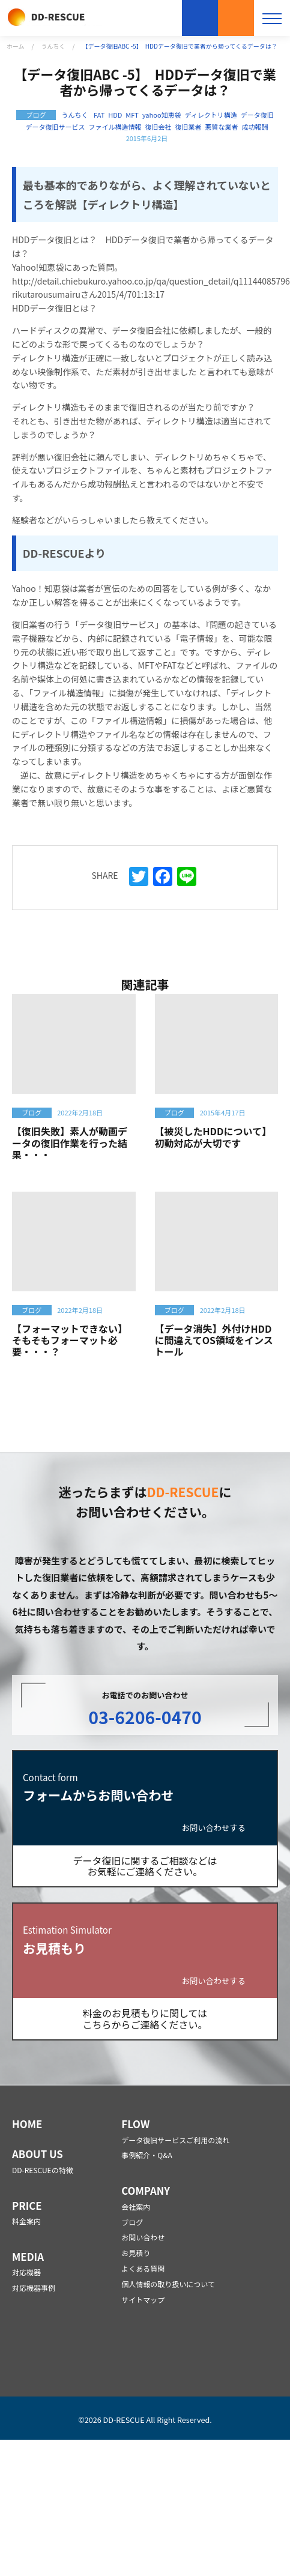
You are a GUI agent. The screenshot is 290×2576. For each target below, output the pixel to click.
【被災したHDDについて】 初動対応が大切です (216, 1137)
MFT (132, 115)
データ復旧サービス (55, 127)
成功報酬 (254, 127)
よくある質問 (143, 2268)
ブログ (132, 2222)
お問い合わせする (214, 1828)
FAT (99, 115)
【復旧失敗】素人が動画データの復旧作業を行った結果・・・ (69, 1142)
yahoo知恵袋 (161, 115)
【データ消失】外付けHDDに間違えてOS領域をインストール (214, 1340)
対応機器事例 (33, 2287)
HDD (115, 115)
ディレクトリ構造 (211, 115)
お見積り (135, 2253)
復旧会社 (158, 127)
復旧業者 (188, 127)
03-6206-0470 (144, 1716)
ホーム (16, 45)
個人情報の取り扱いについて (168, 2284)
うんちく (53, 45)
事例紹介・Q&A (146, 2155)
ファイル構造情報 (115, 127)
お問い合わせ (200, 18)
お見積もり (236, 18)
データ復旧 (257, 115)
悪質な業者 (221, 127)
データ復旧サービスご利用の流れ (175, 2140)
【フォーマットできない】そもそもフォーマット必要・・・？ (69, 1340)
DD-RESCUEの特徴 (42, 2170)
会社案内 (135, 2206)
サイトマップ (143, 2299)
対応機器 (26, 2272)
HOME (27, 2124)
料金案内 (26, 2221)
